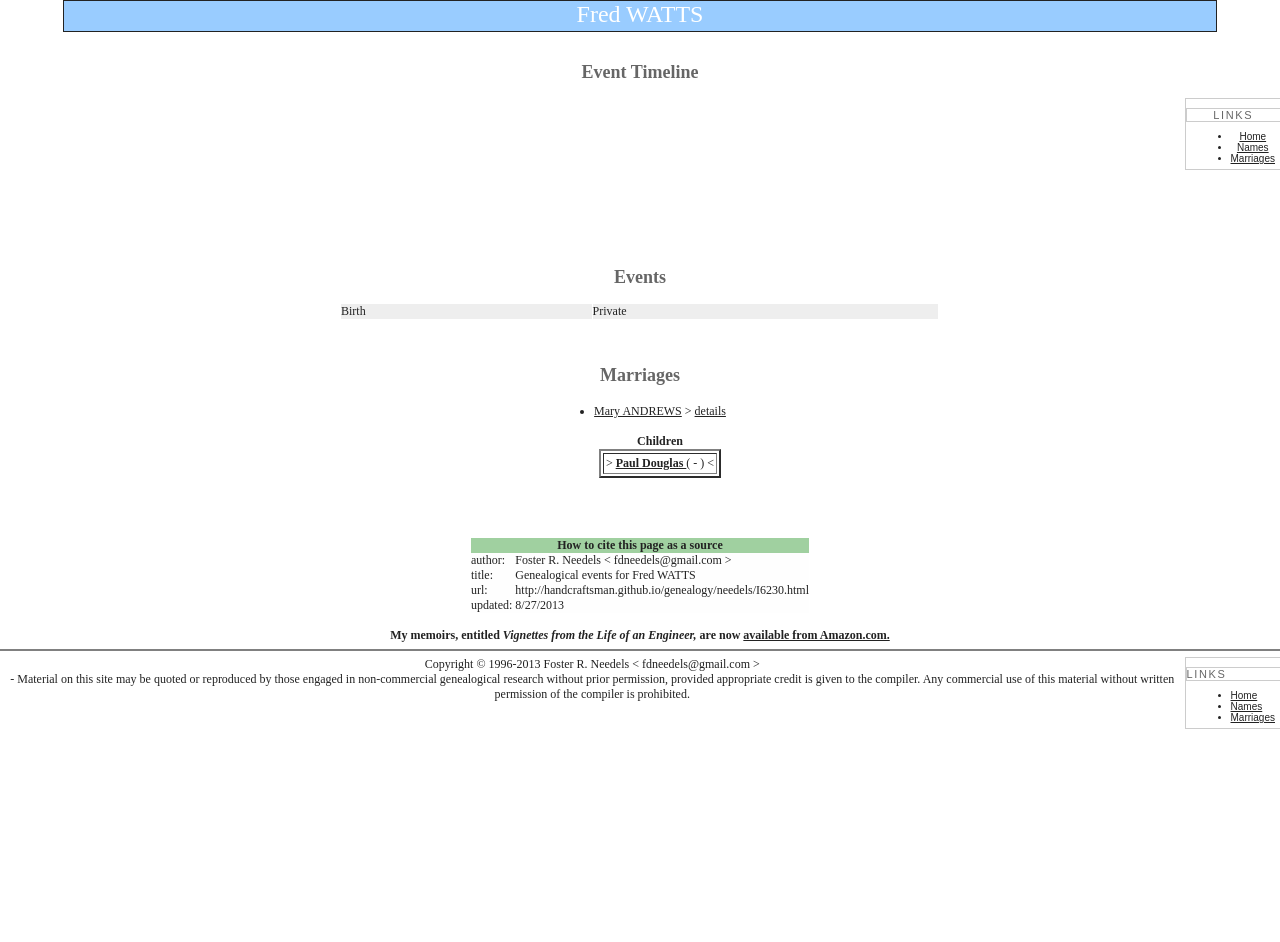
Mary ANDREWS (638, 411)
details (710, 411)
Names (1253, 147)
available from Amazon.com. (816, 635)
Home (1252, 136)
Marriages (1253, 158)
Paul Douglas (651, 463)
